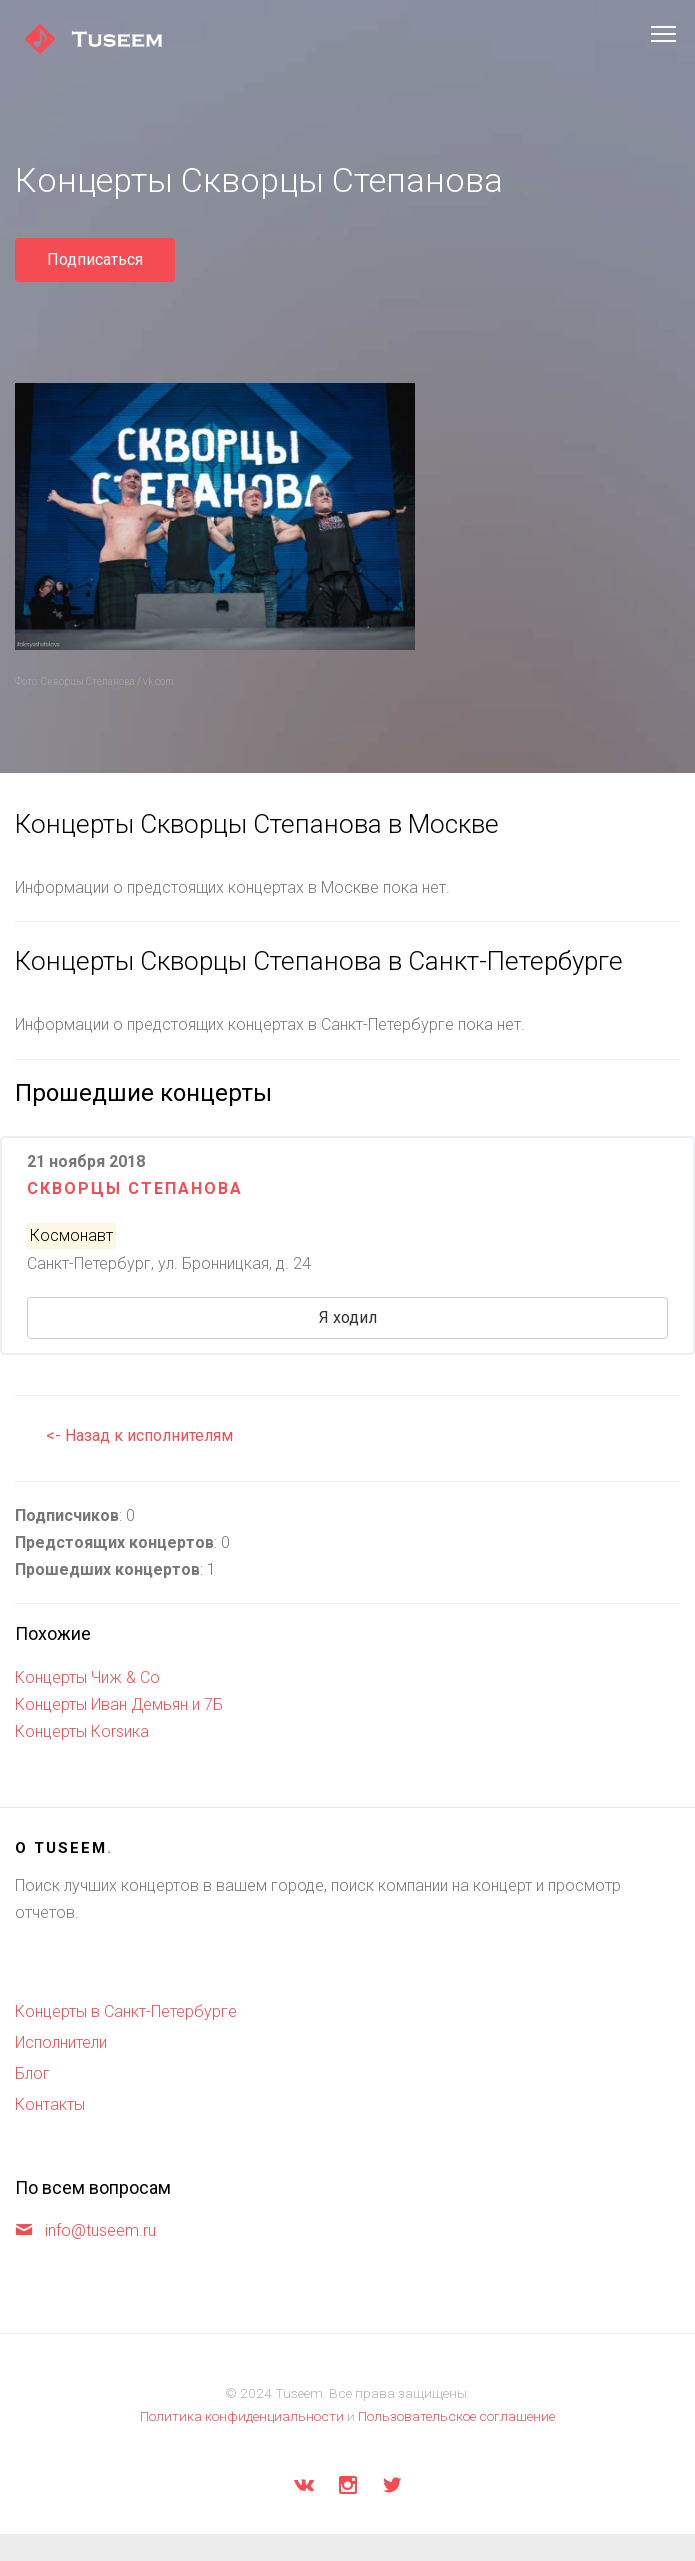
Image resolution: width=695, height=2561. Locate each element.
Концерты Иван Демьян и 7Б (119, 1704)
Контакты (50, 2104)
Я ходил (348, 1317)
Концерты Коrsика (82, 1731)
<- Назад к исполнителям (139, 1435)
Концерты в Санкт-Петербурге (126, 2011)
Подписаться (95, 259)
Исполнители (61, 2042)
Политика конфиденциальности (242, 2416)
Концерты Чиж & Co (87, 1677)
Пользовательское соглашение (456, 2416)
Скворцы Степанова (135, 1188)
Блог (32, 2073)
